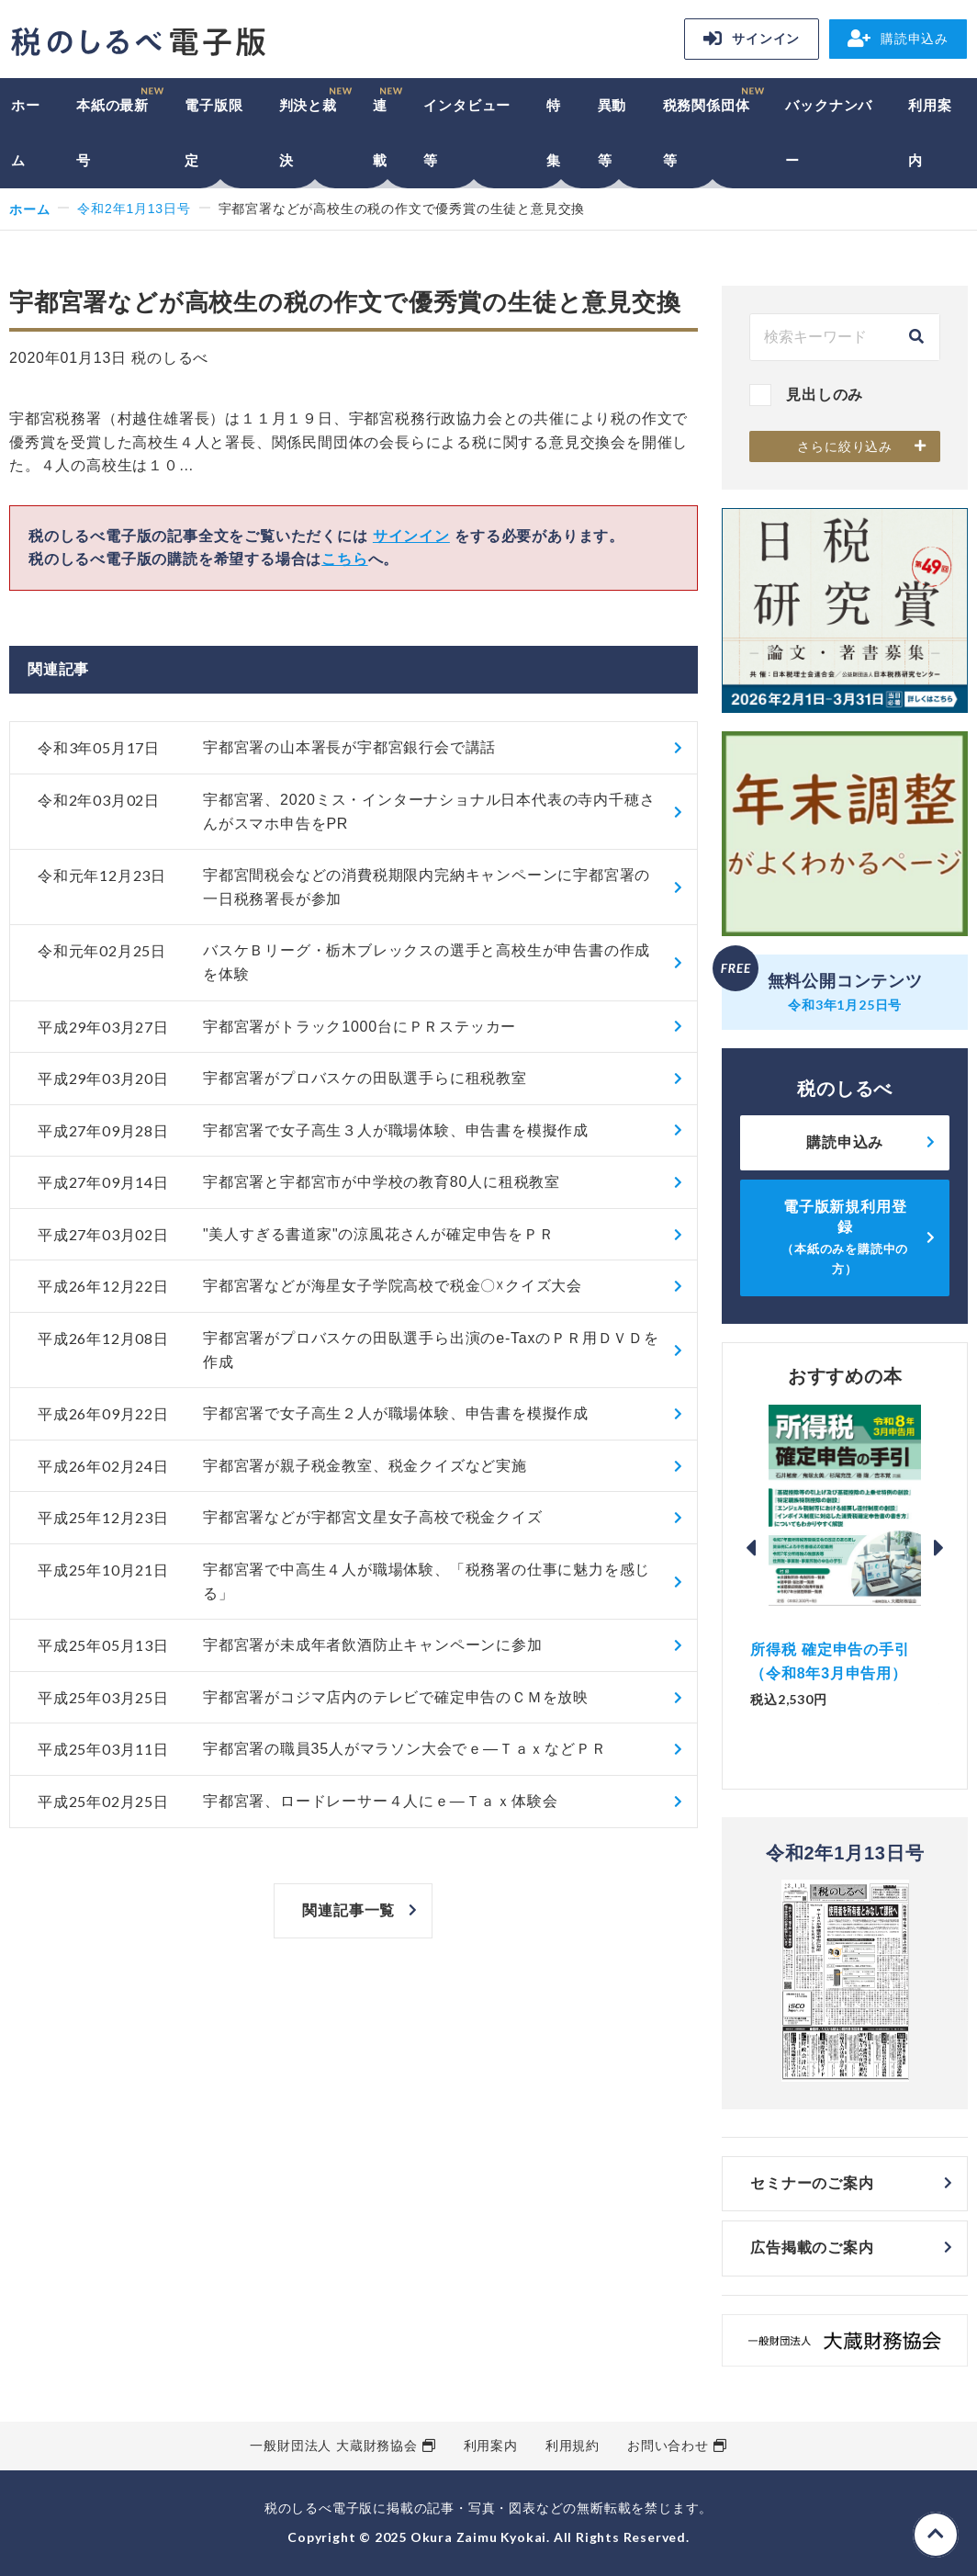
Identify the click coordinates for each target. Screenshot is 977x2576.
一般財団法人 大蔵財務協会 (333, 2445)
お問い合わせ (668, 2445)
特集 (553, 132)
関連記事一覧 (348, 1910)
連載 (380, 132)
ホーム (25, 132)
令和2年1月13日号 (133, 208)
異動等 (612, 132)
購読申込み (898, 38)
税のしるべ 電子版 (137, 42)
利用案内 (929, 132)
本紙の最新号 (112, 132)
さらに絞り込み (845, 446)
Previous (750, 1548)
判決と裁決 (308, 132)
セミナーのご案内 (811, 2183)
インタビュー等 (467, 132)
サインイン (751, 38)
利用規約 (572, 2445)
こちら (344, 559)
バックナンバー (828, 132)
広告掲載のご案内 (811, 2247)
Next (939, 1548)
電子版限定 (213, 132)
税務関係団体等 (706, 132)
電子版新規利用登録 (844, 1237)
